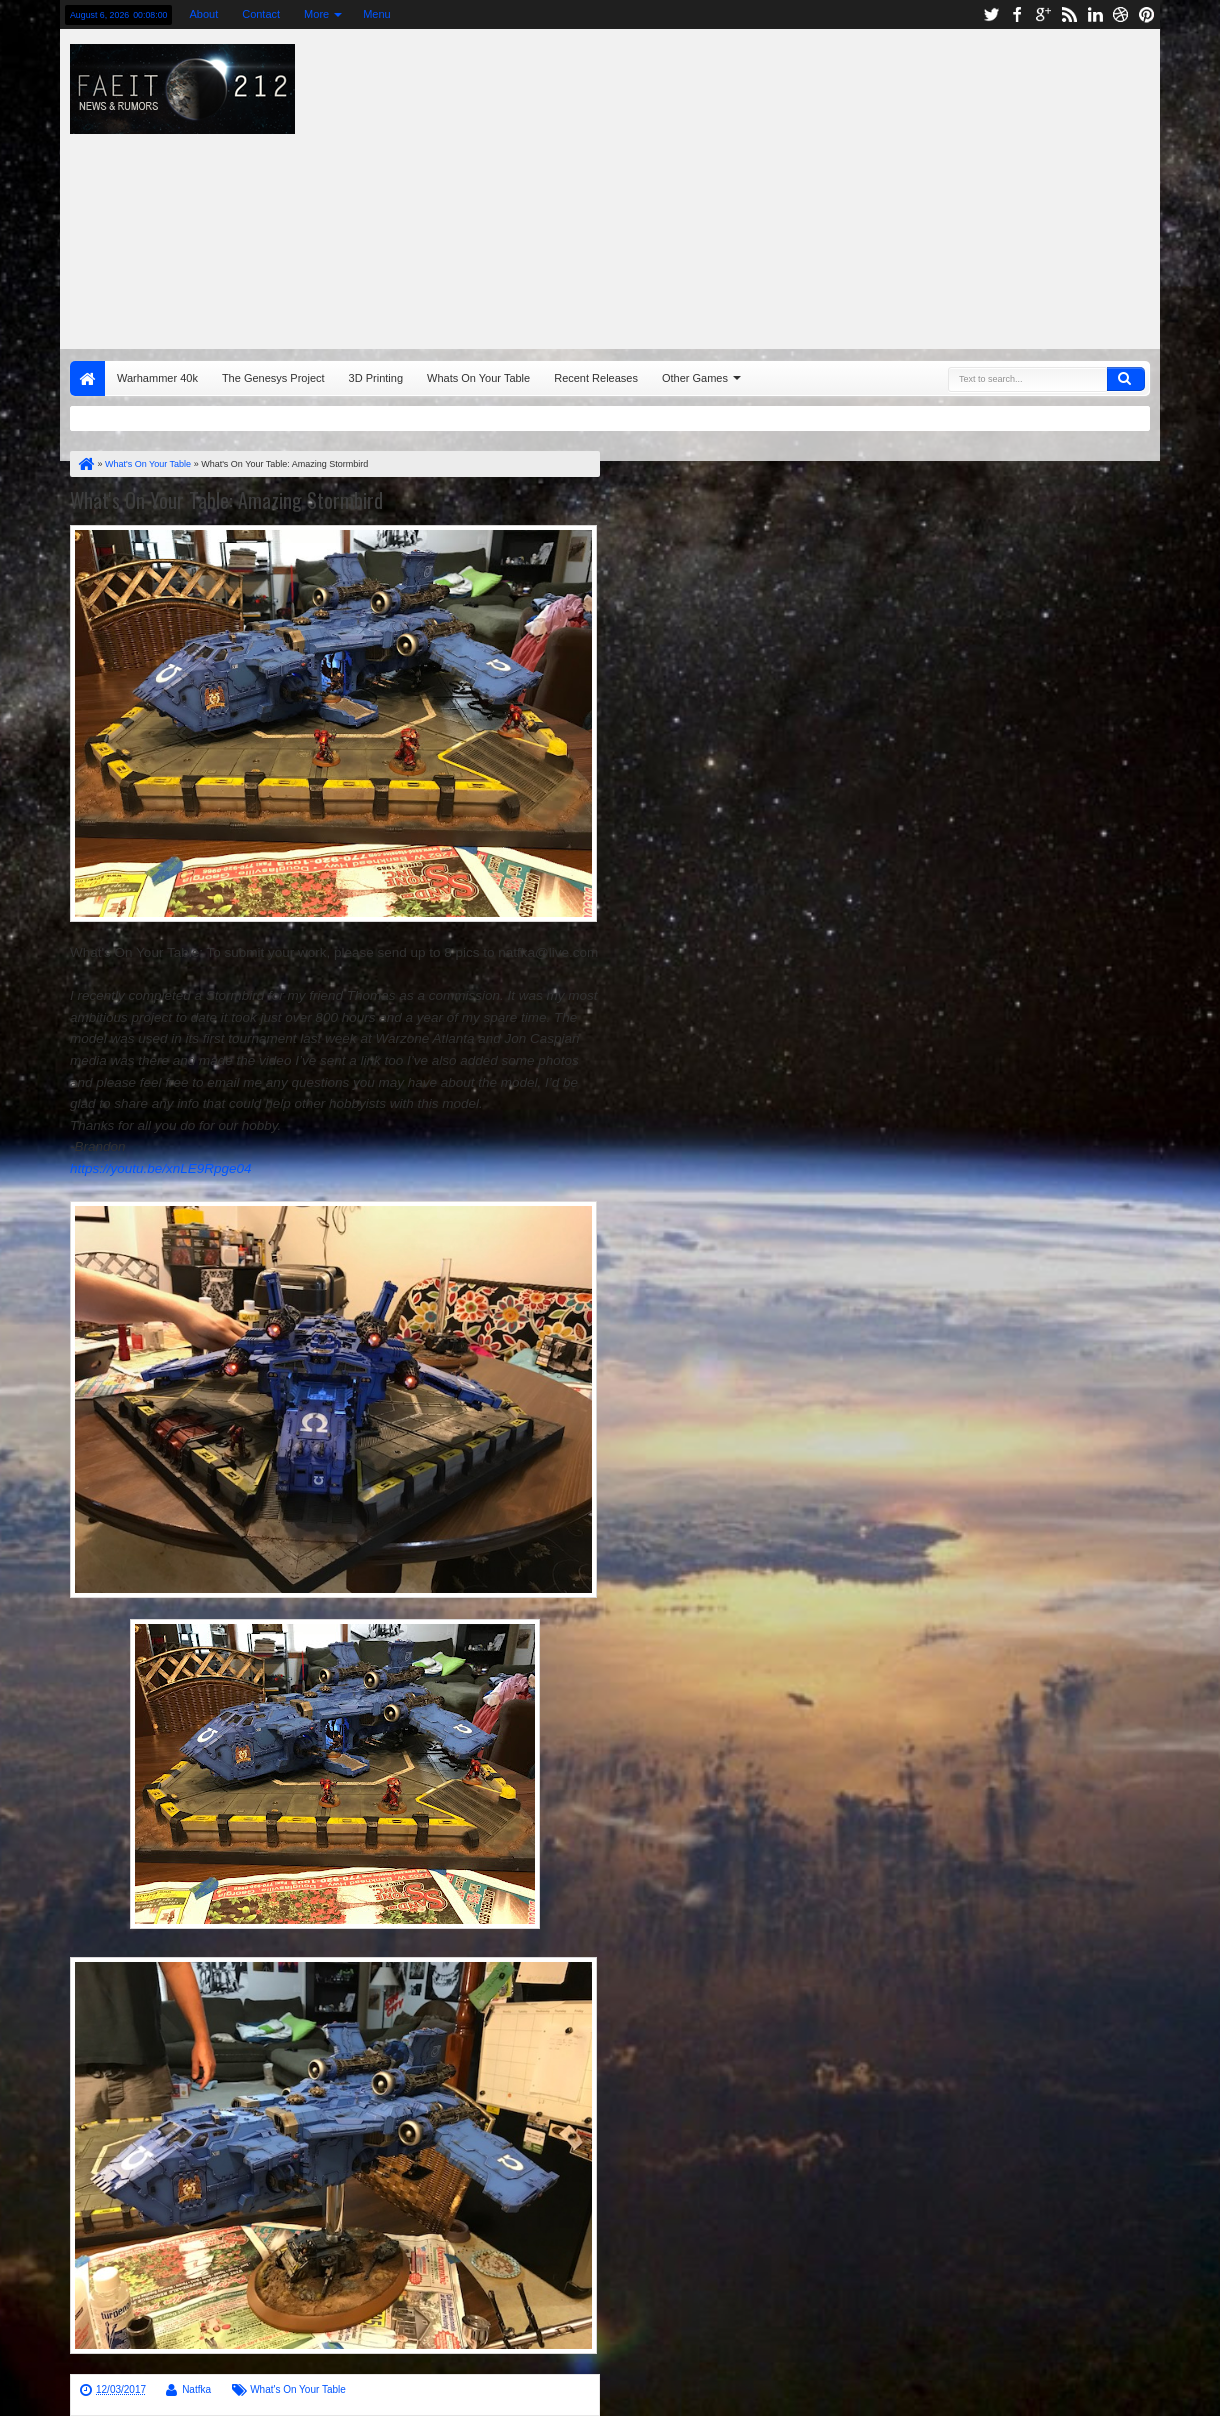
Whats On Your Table (478, 378)
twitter (991, 14)
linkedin (1095, 14)
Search (1126, 379)
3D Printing (376, 378)
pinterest (1147, 14)
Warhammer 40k (157, 378)
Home (87, 378)
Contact (261, 14)
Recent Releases (596, 378)
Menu (377, 14)
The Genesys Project (273, 378)
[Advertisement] (821, 184)
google (1043, 14)
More (316, 14)
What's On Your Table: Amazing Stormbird (226, 500)
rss (1069, 14)
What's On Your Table (298, 2389)
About (203, 14)
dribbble (1121, 14)
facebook (1017, 14)
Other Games (695, 378)
